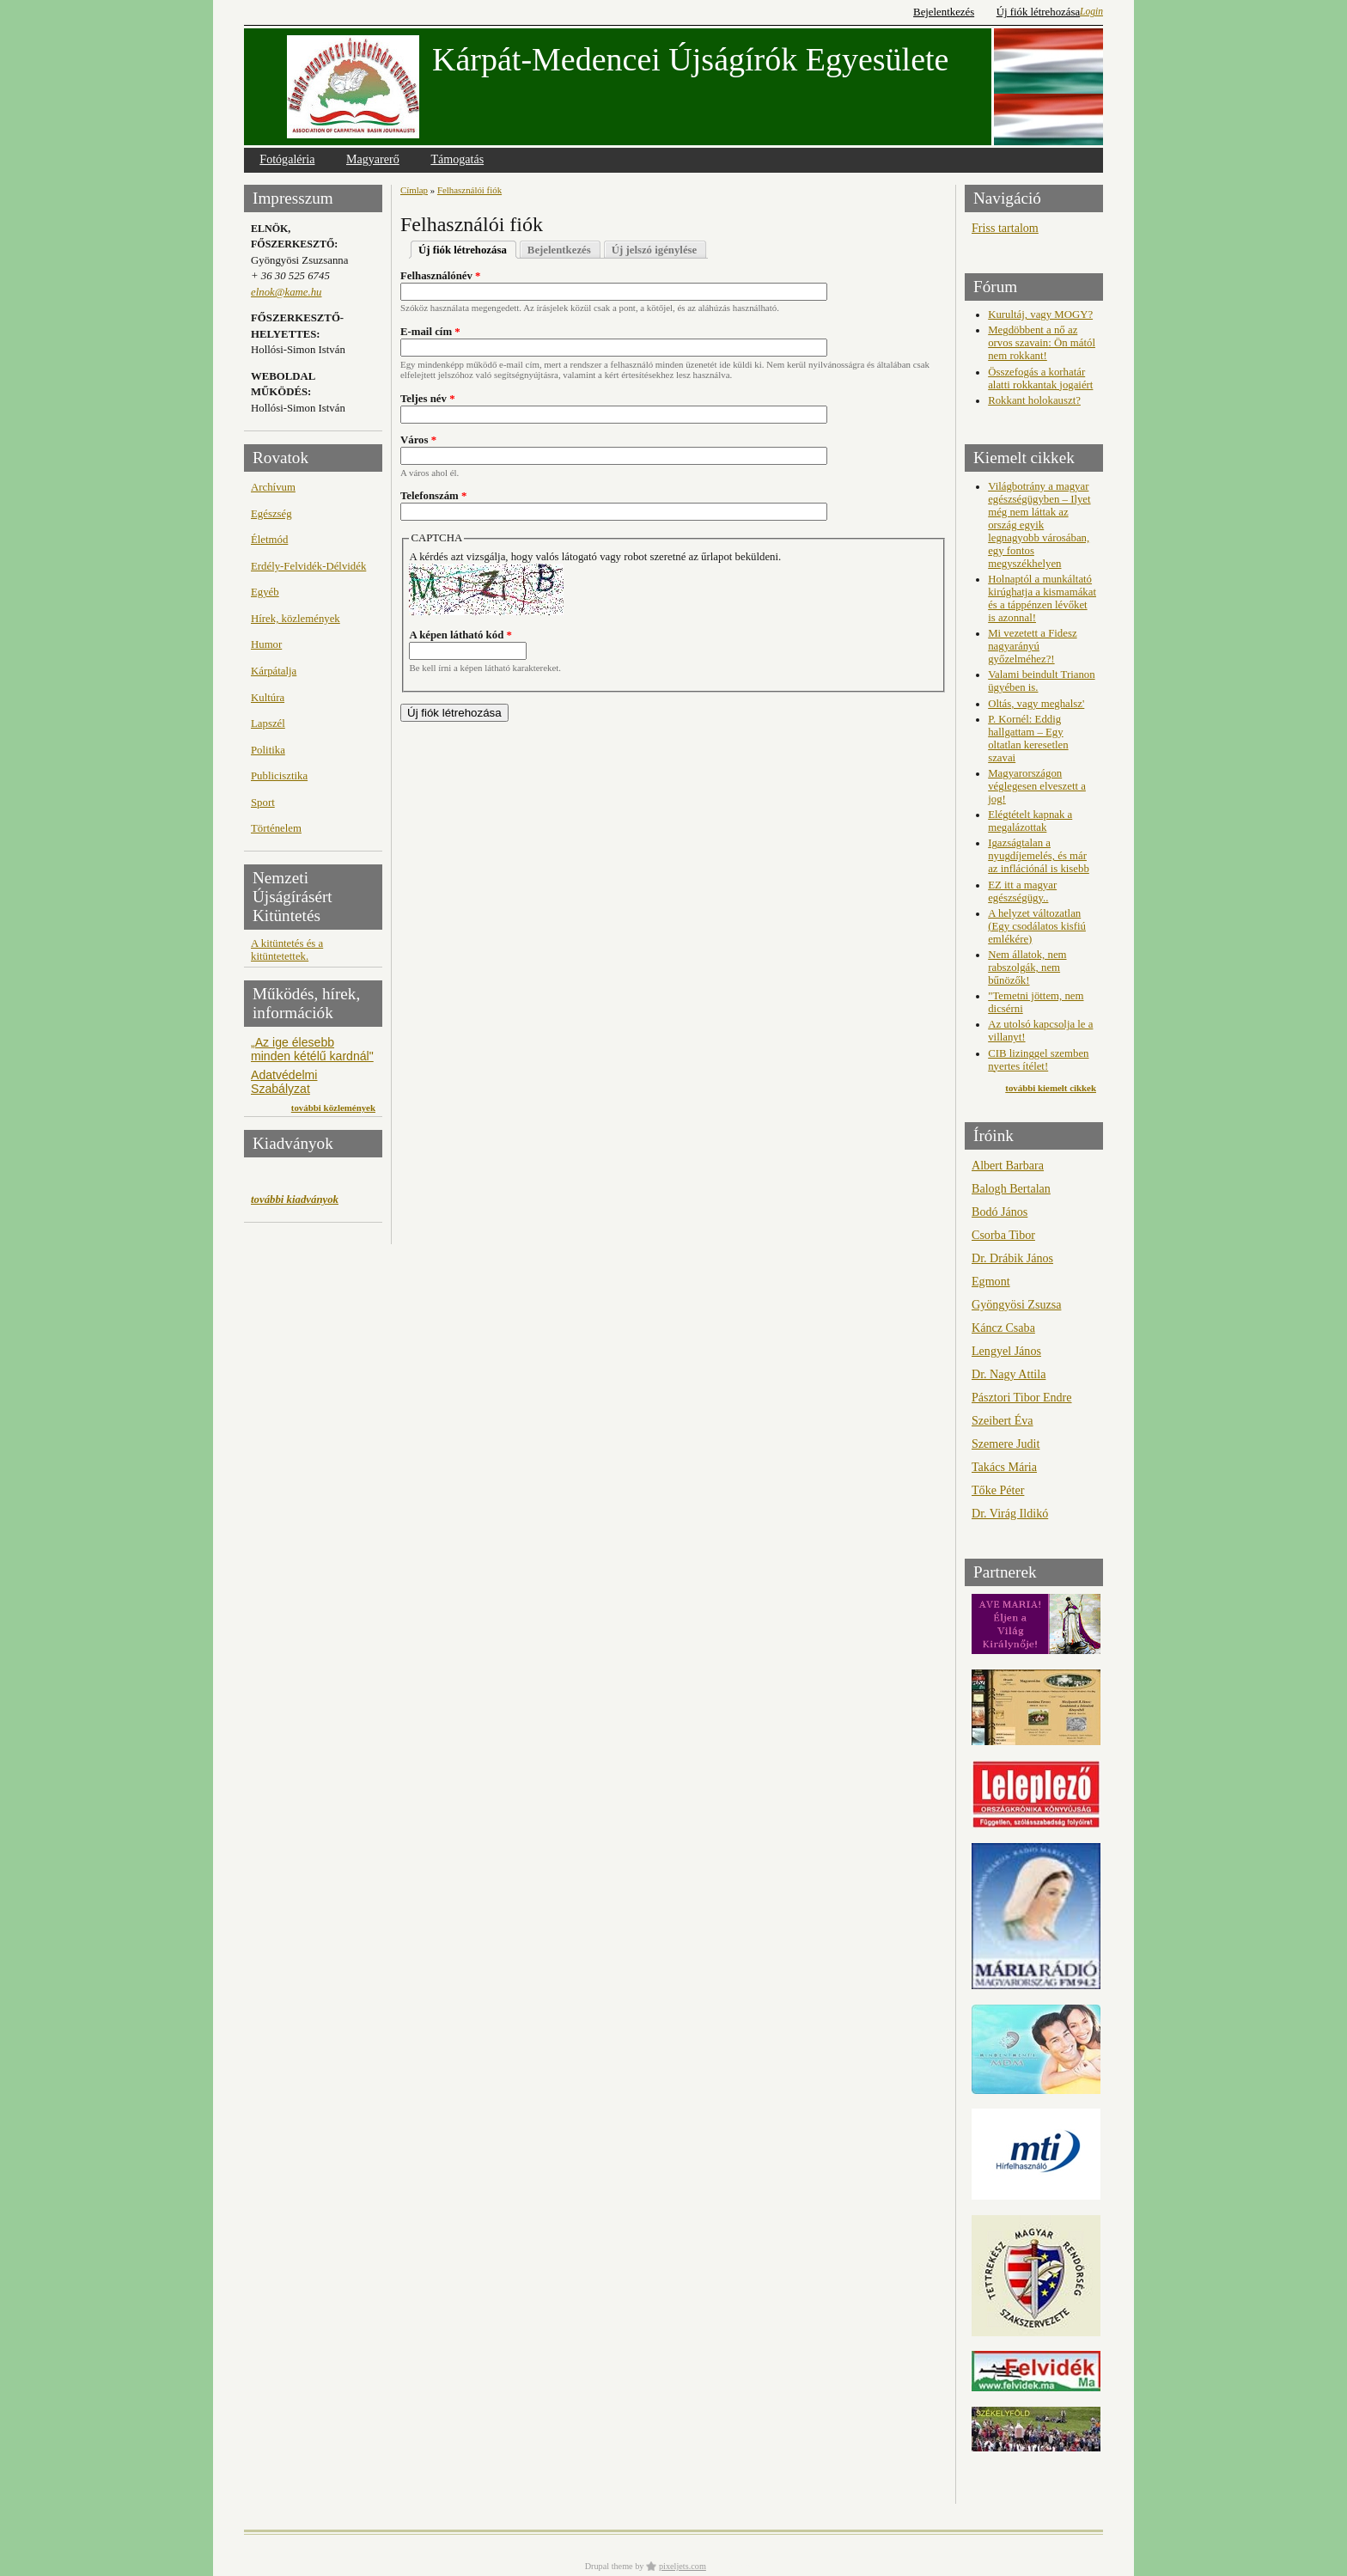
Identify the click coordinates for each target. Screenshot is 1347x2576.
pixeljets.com (682, 2566)
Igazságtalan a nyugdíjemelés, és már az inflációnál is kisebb (1038, 856)
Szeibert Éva (1002, 1420)
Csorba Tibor (1003, 1235)
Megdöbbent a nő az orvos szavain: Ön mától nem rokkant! (1041, 343)
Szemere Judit (1005, 1443)
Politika (268, 750)
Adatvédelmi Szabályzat (284, 1082)
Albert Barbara (1008, 1165)
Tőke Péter (998, 1490)
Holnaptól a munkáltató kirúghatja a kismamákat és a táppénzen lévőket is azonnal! (1042, 598)
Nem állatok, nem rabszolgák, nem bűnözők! (1027, 967)
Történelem (276, 828)
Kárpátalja (273, 671)
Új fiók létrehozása (1038, 12)
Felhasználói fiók (469, 190)
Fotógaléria (286, 159)
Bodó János (999, 1211)
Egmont (991, 1281)
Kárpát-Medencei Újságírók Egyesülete (690, 59)
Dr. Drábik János (1012, 1258)
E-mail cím (430, 332)
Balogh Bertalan (1011, 1188)
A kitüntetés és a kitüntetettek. (287, 949)
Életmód (269, 540)
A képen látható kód (460, 635)
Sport (263, 803)
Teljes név (427, 399)
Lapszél (268, 723)
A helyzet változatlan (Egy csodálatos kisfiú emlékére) (1037, 926)
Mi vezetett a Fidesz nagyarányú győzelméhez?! (1032, 646)
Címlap (414, 190)
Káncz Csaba (1003, 1327)
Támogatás (457, 159)
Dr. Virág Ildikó (1010, 1513)
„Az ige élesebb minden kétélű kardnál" (312, 1049)
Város (418, 440)
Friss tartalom (1005, 228)
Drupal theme (609, 2566)
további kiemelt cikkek (1050, 1088)
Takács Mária (1004, 1467)
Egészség (271, 514)
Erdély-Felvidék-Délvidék (308, 566)
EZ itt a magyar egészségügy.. (1022, 891)
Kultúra (267, 698)
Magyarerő (372, 159)
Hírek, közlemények (295, 619)
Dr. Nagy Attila (1008, 1374)
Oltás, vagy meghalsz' (1036, 704)
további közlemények (333, 1107)
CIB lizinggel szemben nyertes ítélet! (1038, 1059)
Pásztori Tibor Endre (1022, 1397)
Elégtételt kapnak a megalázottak (1030, 821)
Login (1091, 11)
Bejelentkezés (943, 12)
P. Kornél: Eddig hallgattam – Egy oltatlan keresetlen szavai (1028, 738)
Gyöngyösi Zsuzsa (1016, 1304)
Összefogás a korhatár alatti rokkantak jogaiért (1040, 378)
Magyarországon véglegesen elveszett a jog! (1037, 786)
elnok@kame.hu (286, 292)
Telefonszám (433, 496)
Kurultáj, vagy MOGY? (1040, 314)
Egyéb (265, 592)
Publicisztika (279, 776)
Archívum (273, 487)
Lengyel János (1006, 1351)
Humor (266, 644)
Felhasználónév (440, 276)
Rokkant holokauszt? (1034, 400)
